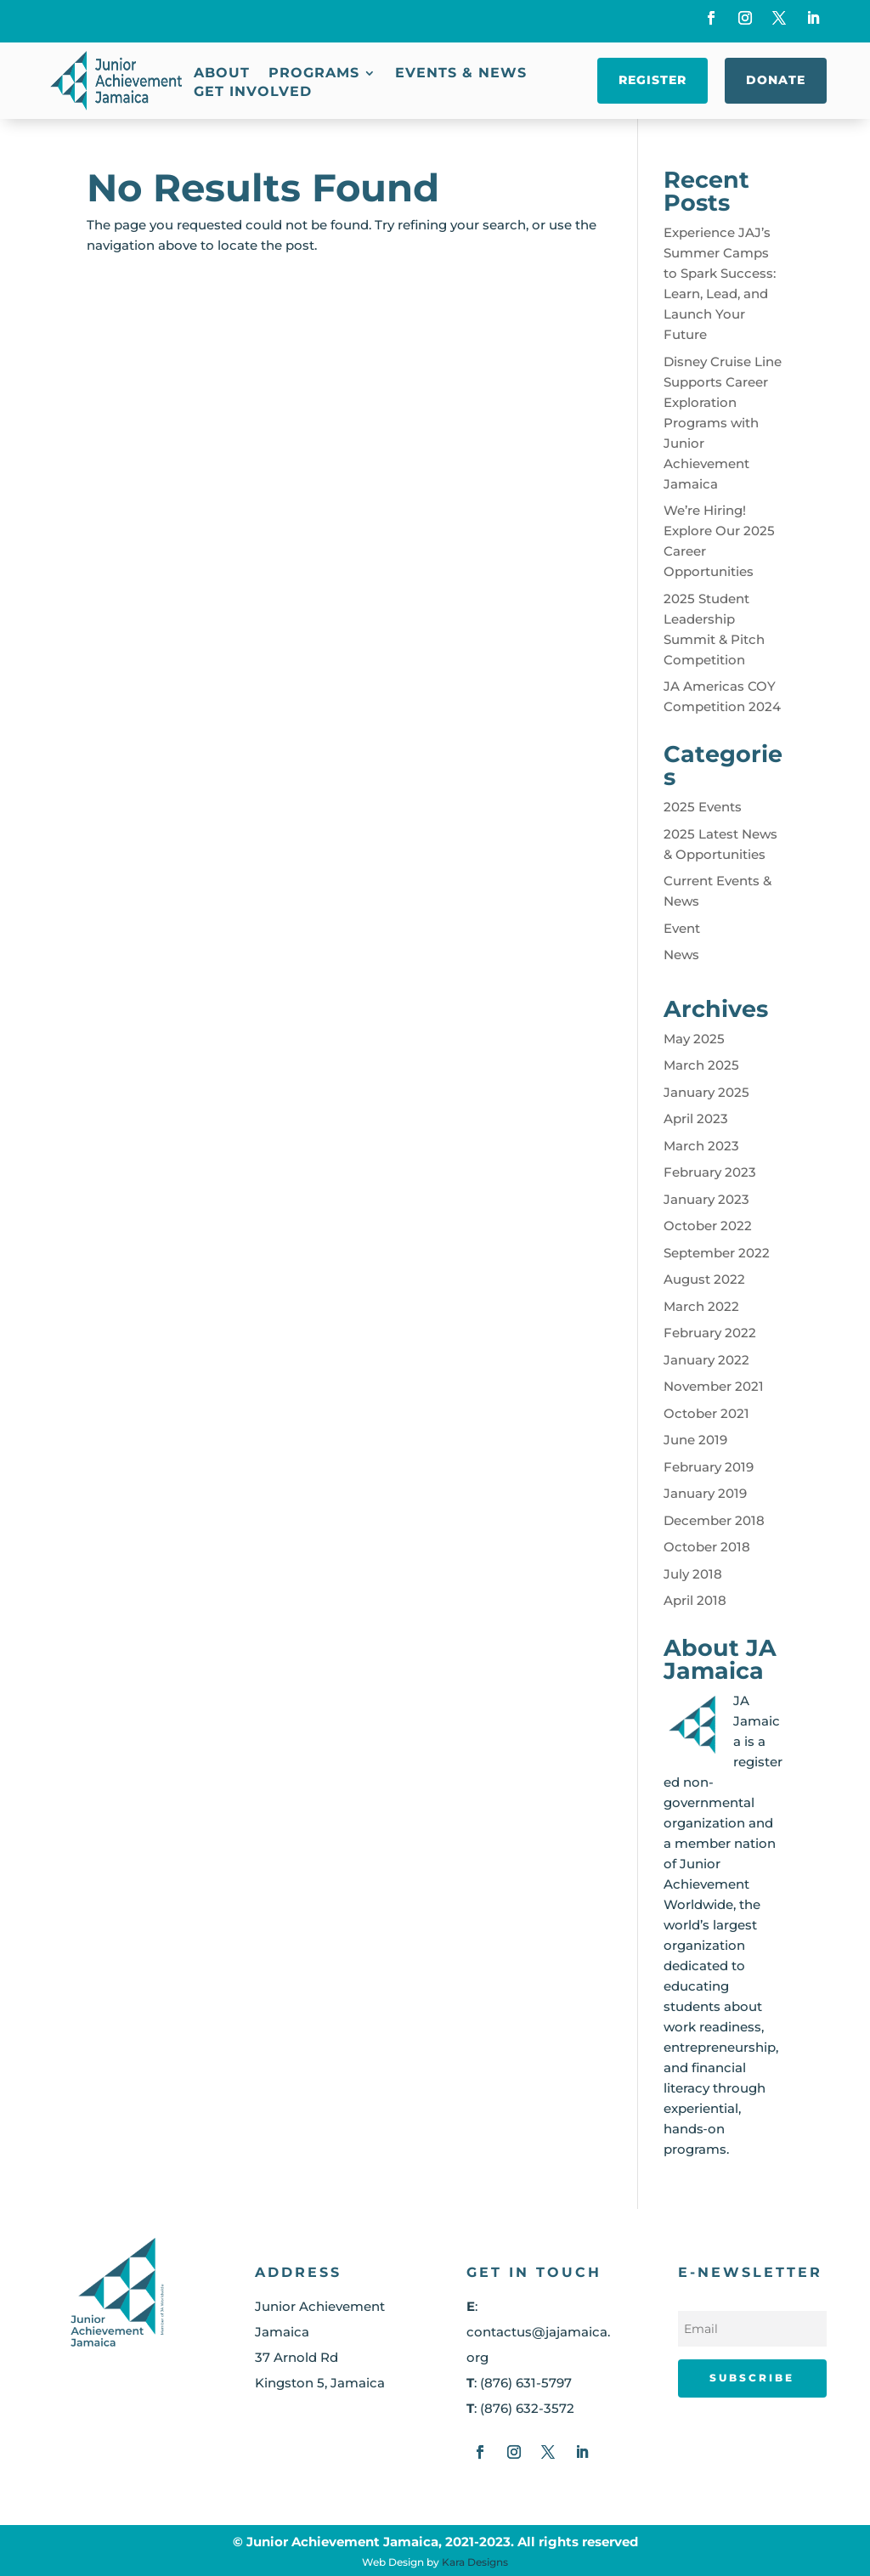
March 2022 (701, 1306)
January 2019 (705, 1493)
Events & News (461, 74)
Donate (775, 80)
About (222, 74)
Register (652, 80)
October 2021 (706, 1413)
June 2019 (695, 1440)
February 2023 (710, 1172)
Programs (313, 74)
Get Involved (253, 92)
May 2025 (694, 1039)
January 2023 (706, 1199)
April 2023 (696, 1118)
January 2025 (706, 1092)
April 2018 (695, 1600)
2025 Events (703, 807)
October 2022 (708, 1225)
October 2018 (707, 1547)
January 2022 (706, 1360)
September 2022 (717, 1253)
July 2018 (693, 1574)
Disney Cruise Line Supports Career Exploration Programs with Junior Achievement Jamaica (723, 422)
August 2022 (704, 1279)
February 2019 (709, 1467)
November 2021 (714, 1386)
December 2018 (714, 1520)
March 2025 (701, 1065)
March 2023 (701, 1146)
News (681, 954)
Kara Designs (475, 2562)
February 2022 (710, 1333)
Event (682, 928)
